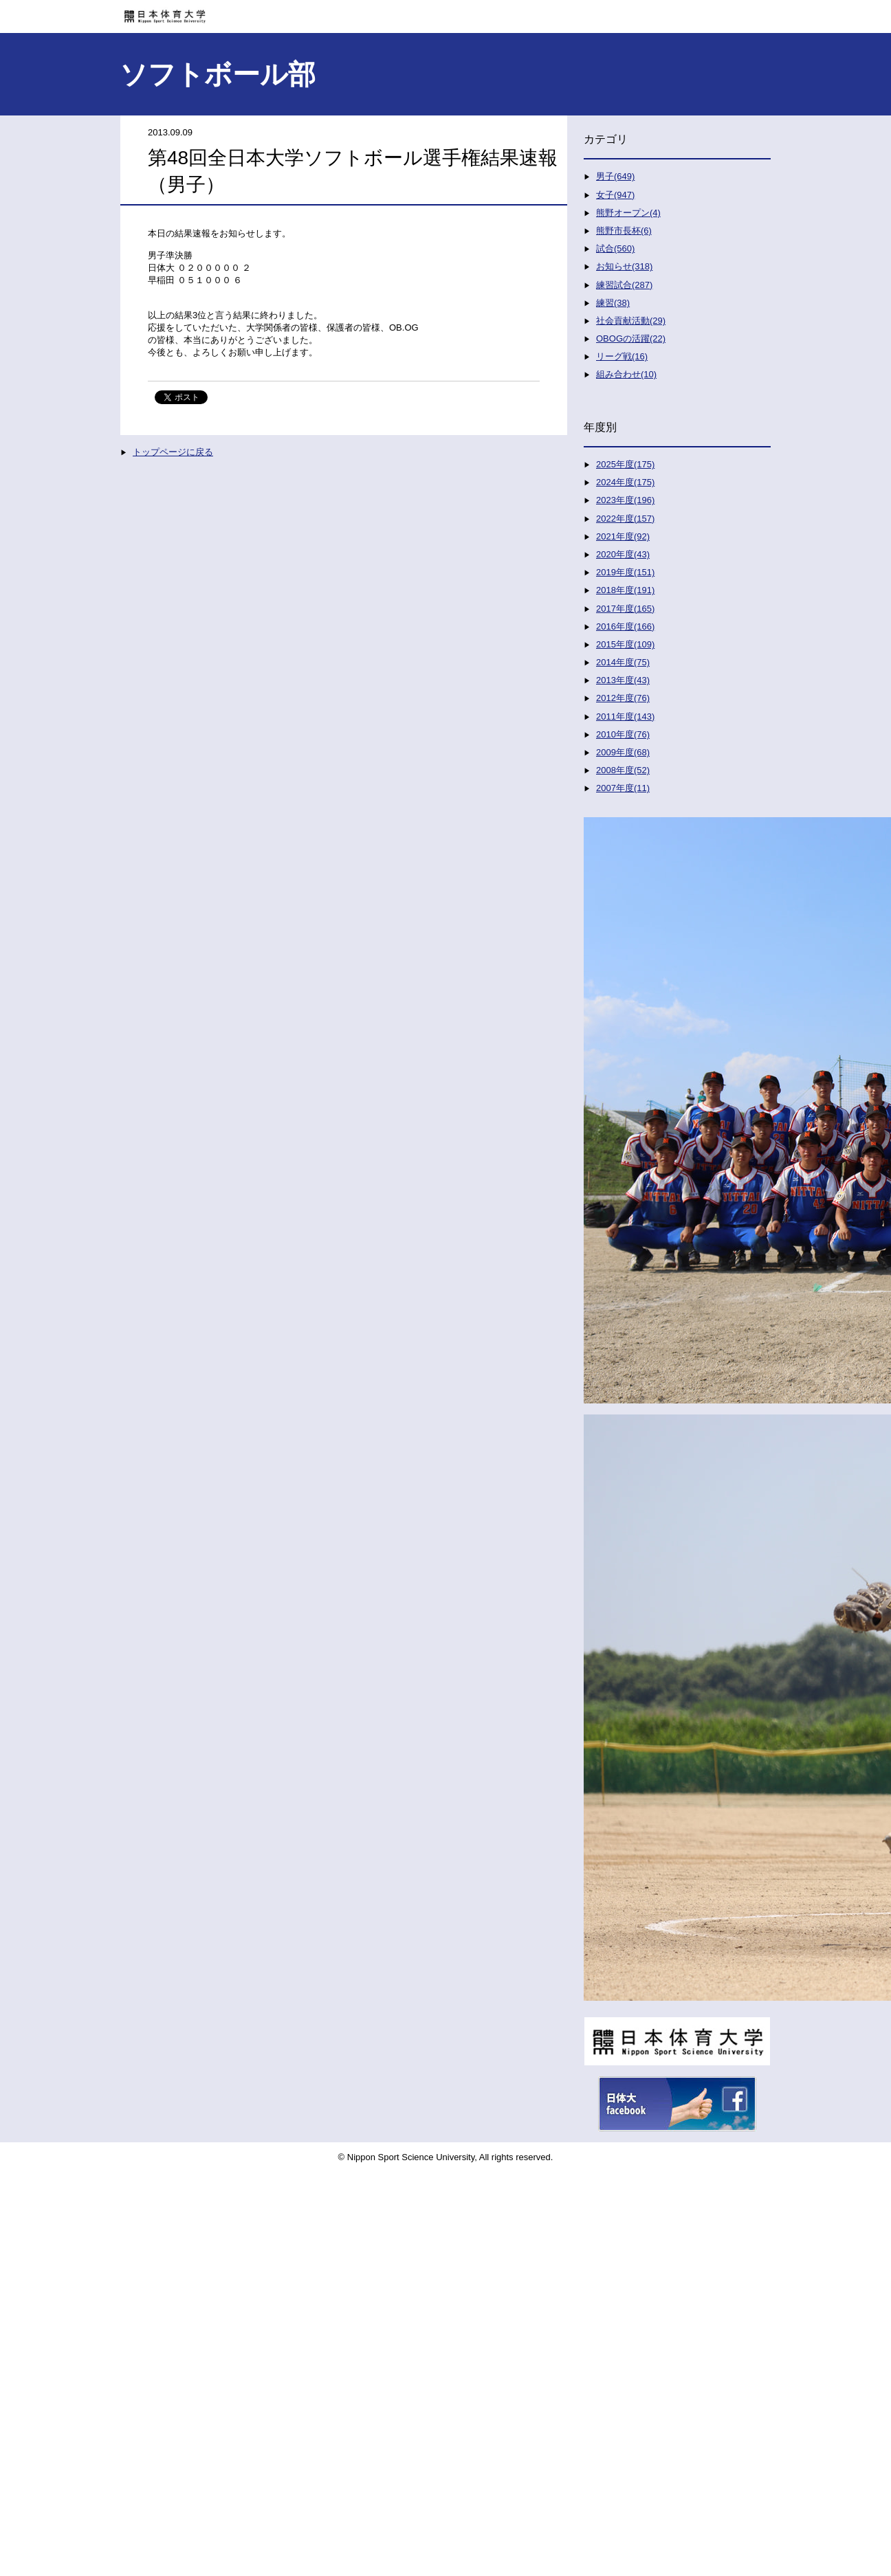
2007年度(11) (623, 788)
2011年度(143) (625, 716)
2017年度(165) (625, 608)
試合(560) (615, 248)
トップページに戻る (173, 452)
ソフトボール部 (218, 74)
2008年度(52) (623, 770)
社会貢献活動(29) (631, 320)
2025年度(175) (625, 464)
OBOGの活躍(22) (631, 338)
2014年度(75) (623, 662)
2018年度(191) (625, 590)
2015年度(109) (625, 644)
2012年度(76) (623, 698)
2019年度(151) (625, 572)
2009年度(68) (623, 752)
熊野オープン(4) (628, 213)
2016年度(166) (625, 626)
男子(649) (615, 176)
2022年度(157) (625, 518)
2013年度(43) (623, 680)
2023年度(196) (625, 500)
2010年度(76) (623, 734)
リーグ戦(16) (622, 356)
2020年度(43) (623, 554)
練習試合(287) (624, 285)
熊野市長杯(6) (624, 230)
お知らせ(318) (624, 266)
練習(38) (613, 303)
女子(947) (615, 195)
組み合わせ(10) (626, 374)
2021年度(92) (623, 536)
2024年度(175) (625, 482)
